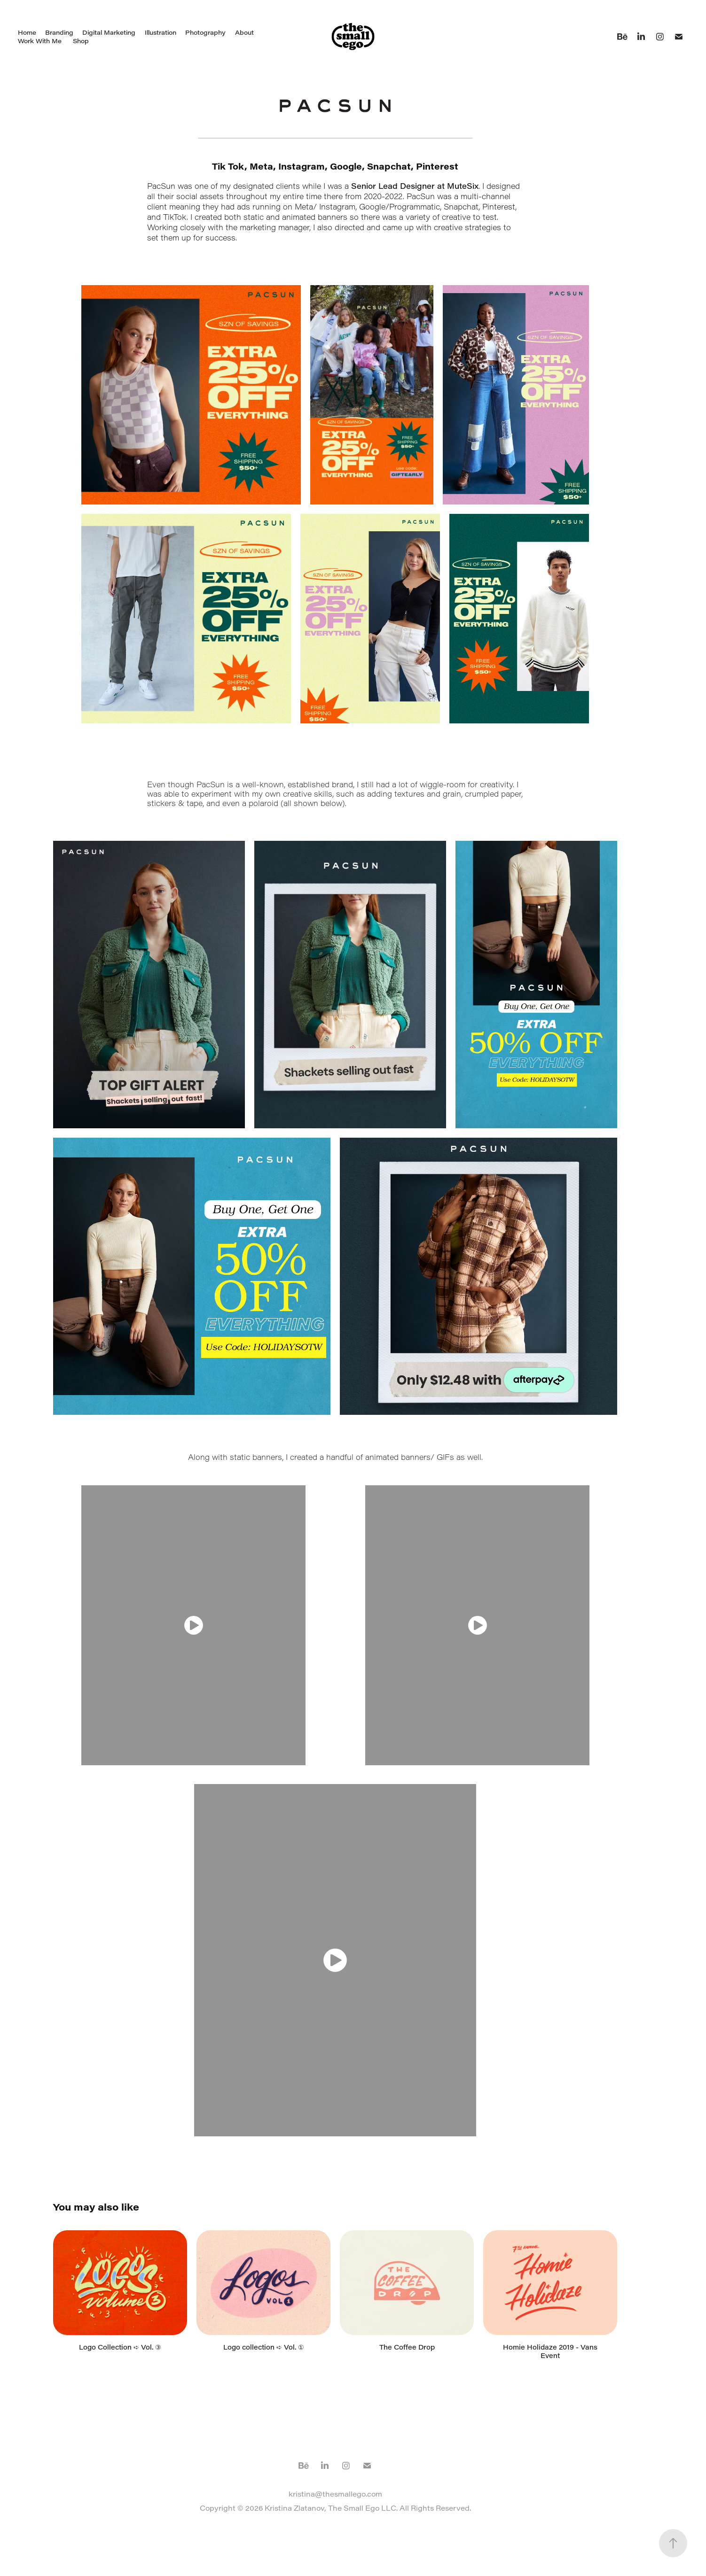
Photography (205, 32)
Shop (81, 41)
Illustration (160, 32)
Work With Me (40, 41)
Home (27, 32)
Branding (59, 32)
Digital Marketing (108, 32)
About (244, 32)
